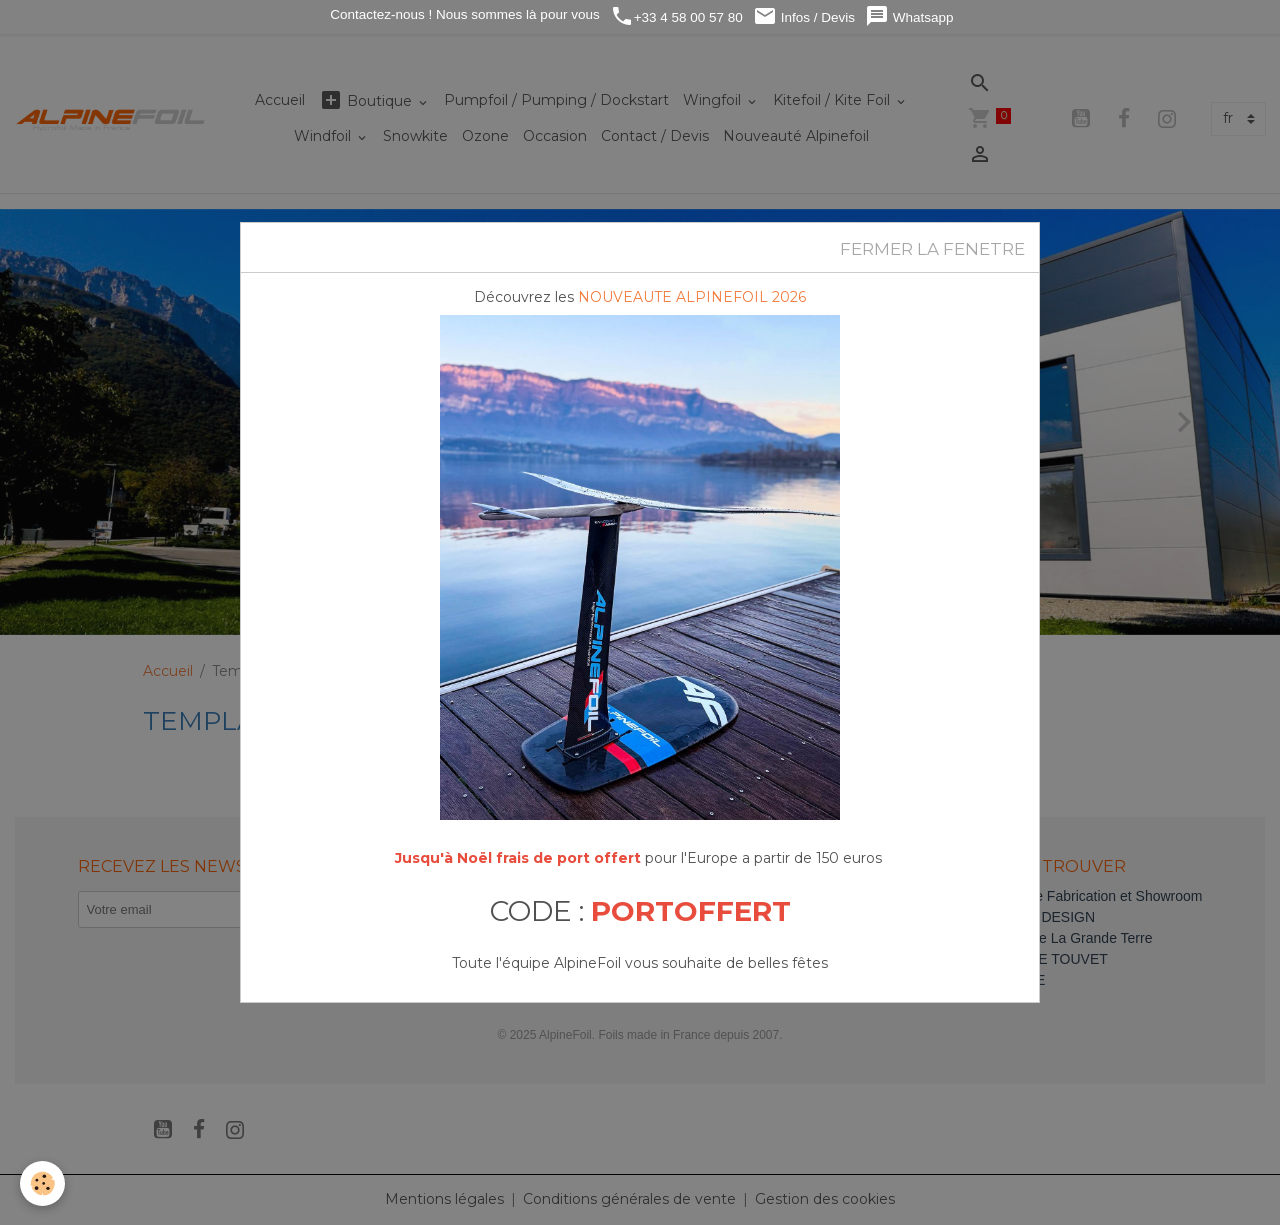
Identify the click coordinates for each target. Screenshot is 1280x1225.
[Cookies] (42, 1183)
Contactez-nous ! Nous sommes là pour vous (463, 14)
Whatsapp (909, 16)
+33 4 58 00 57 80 (676, 16)
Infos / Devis (804, 16)
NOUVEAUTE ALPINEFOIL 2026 (692, 297)
